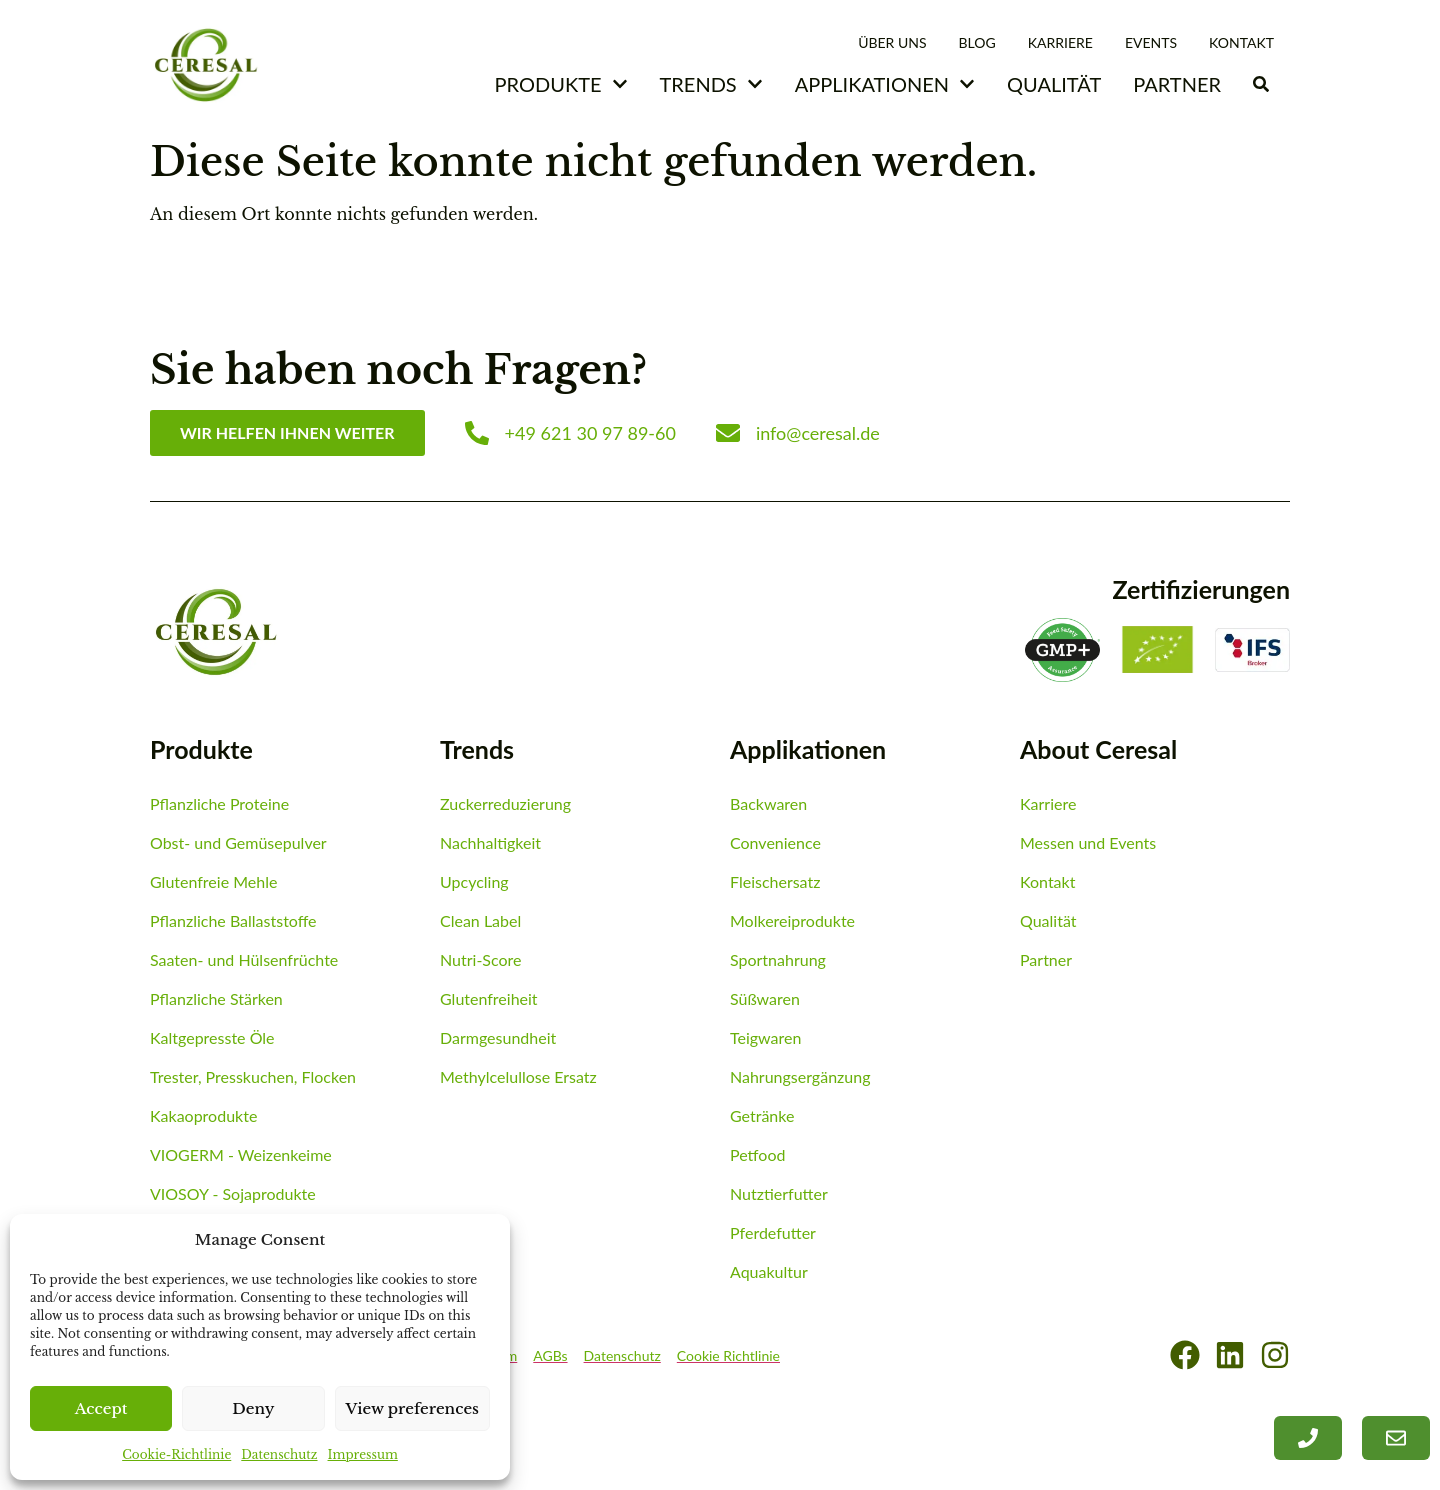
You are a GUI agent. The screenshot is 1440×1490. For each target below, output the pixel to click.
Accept (101, 1408)
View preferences (413, 1408)
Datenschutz (279, 1454)
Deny (253, 1408)
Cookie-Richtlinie (176, 1454)
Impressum (363, 1454)
